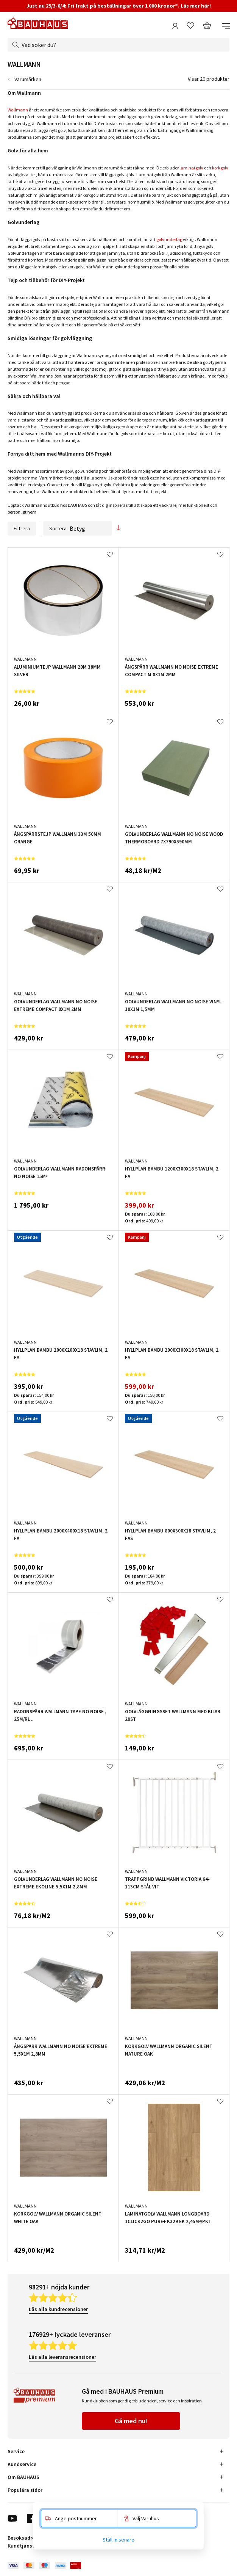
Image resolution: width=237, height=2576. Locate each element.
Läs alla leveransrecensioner (62, 2356)
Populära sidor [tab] (25, 2490)
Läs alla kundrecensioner (58, 2309)
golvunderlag (169, 239)
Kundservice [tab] (22, 2464)
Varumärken (27, 79)
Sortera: (77, 528)
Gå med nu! (131, 2420)
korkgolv (220, 168)
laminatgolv (191, 168)
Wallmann (18, 110)
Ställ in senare (118, 2539)
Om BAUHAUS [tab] (23, 2477)
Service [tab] (16, 2451)
